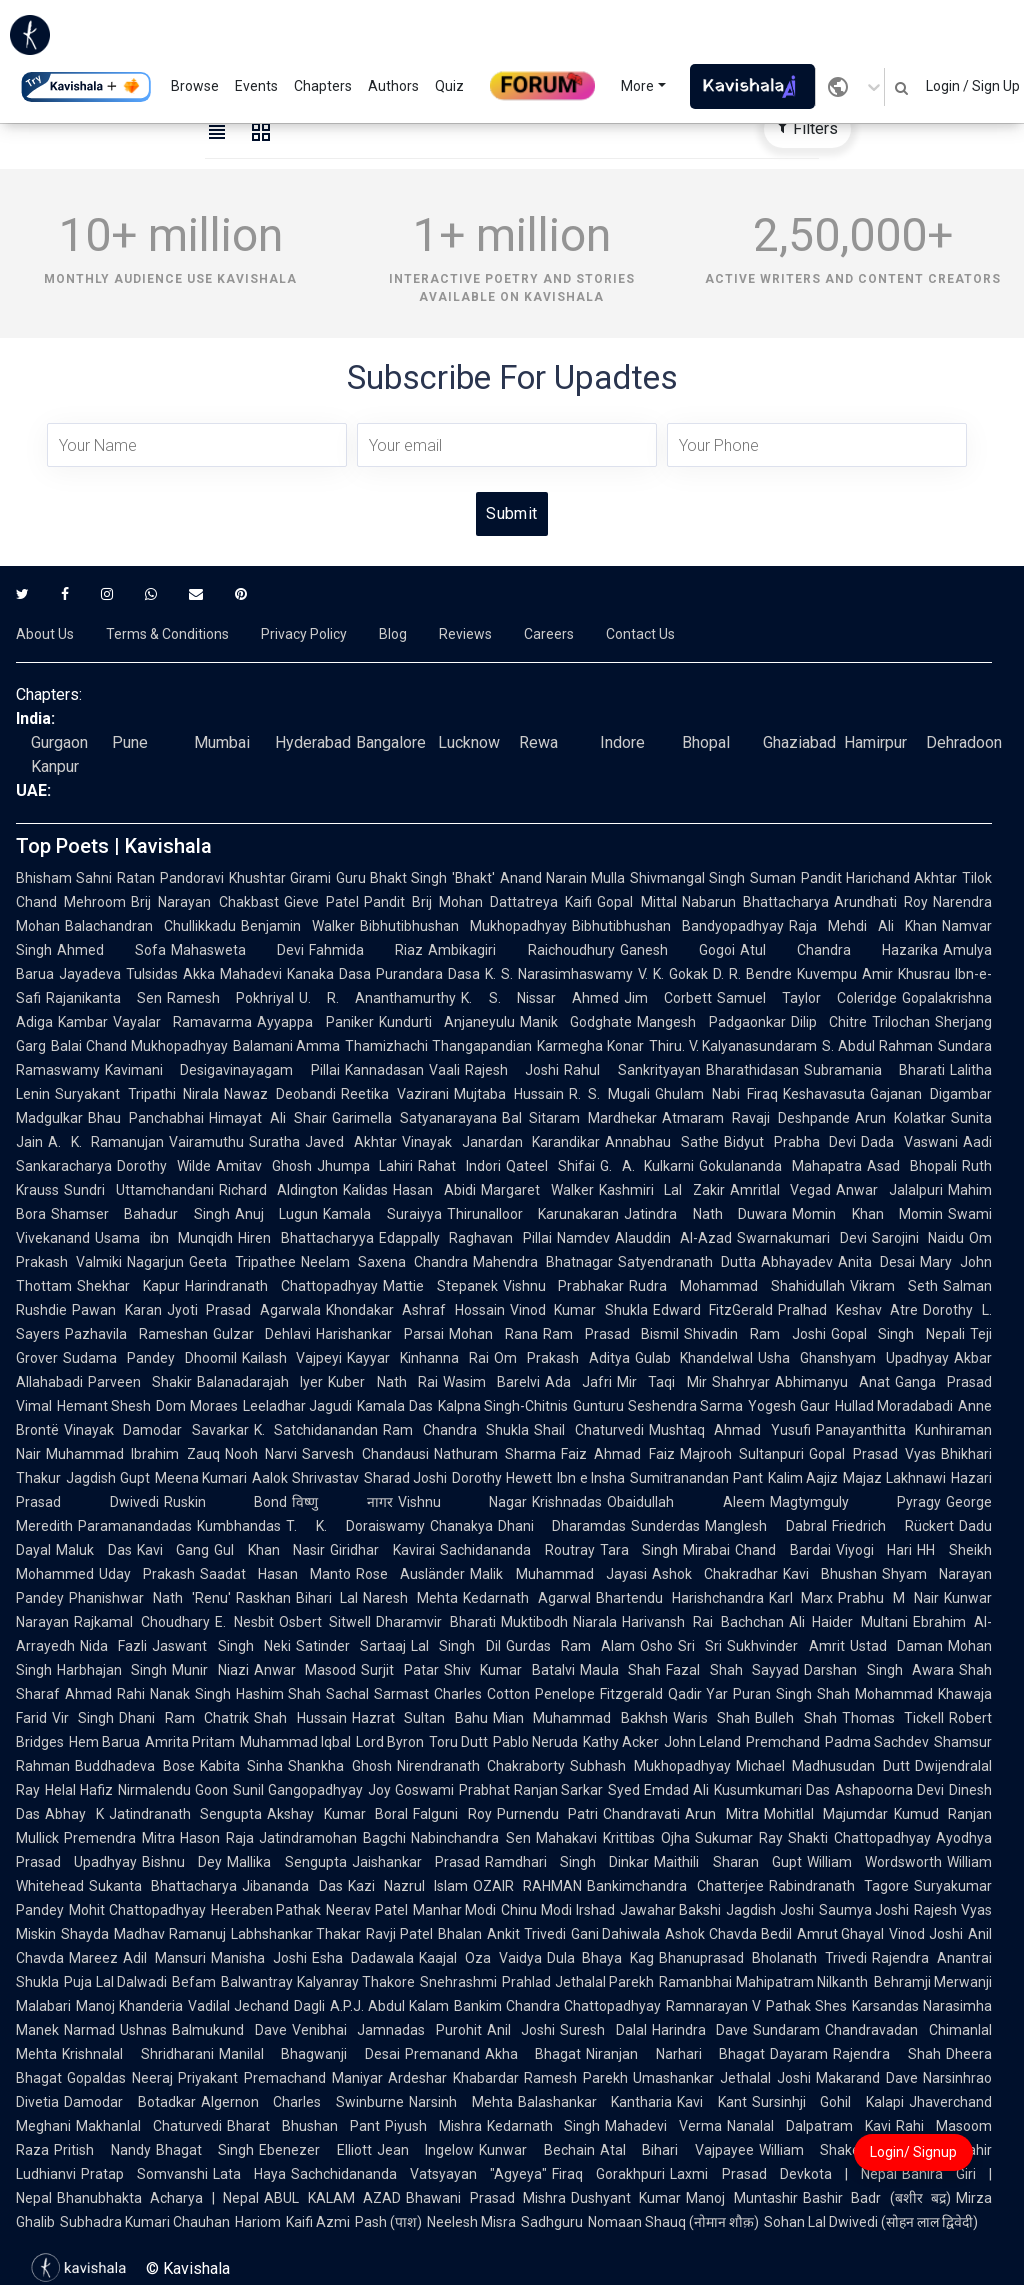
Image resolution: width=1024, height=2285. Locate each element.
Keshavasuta (824, 1094)
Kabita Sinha (242, 1766)
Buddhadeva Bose (135, 1766)
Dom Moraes (196, 1406)
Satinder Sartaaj (351, 1646)
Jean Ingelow (426, 2150)
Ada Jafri (578, 1382)
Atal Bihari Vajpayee (677, 2150)
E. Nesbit (244, 1622)
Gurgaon (59, 742)
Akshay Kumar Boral (337, 1814)
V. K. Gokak (673, 974)
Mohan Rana (493, 1334)
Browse (195, 86)
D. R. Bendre (752, 974)
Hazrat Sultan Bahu (420, 1718)
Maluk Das (94, 1550)
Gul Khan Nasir (269, 1550)
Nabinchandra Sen (470, 1838)
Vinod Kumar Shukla (579, 1310)
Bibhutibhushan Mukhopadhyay (463, 926)
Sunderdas (665, 1526)
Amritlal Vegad (781, 1190)
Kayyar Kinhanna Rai (418, 1358)
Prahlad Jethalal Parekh (578, 1982)
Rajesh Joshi (512, 1070)
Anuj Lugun (276, 1214)
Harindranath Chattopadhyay (281, 1286)
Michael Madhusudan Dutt (823, 1766)
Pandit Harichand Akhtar (879, 878)
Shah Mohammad (875, 1694)
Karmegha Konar (590, 1046)
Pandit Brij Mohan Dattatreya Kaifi (478, 902)
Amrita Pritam (190, 1742)
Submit (511, 513)
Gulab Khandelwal (694, 1358)
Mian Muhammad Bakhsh (580, 1718)
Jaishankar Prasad (416, 1862)
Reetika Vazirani (395, 1094)
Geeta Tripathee (242, 1262)
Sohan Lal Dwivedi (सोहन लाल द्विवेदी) (871, 2222)
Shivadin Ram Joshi (754, 1334)
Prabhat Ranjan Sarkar (531, 1790)
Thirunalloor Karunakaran (533, 1214)
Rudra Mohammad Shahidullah (737, 1286)
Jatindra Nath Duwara (705, 1214)
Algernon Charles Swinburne (302, 2102)
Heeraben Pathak (266, 1910)
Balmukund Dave (229, 2030)
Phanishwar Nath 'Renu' (150, 1598)
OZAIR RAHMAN (527, 1886)
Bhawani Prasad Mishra (486, 2198)
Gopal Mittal (636, 902)
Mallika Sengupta (286, 1862)
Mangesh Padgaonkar (711, 1022)
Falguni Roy (452, 1814)
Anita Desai (876, 1262)
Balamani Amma (287, 1046)
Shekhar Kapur (128, 1286)
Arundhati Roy (881, 902)
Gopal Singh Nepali (898, 1334)
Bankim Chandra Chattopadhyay (557, 2006)
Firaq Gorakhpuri (608, 2174)
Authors (393, 86)
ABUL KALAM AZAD (332, 2198)
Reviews (465, 634)
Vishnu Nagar (463, 1502)
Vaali (444, 1070)
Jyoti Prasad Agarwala (244, 1310)
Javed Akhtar (351, 1142)
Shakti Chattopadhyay (859, 1838)
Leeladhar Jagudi (297, 1406)
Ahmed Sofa (111, 950)
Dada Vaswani (909, 1142)
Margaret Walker (537, 1190)
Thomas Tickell (893, 1718)
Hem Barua (104, 1742)
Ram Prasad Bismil (611, 1334)
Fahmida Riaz (366, 950)
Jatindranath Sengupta (186, 1814)
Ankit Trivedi (526, 1934)
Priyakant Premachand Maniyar (280, 2078)
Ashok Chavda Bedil (728, 1934)
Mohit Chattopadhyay (137, 1910)
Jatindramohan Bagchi (332, 1838)
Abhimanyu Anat (832, 1382)
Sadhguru (552, 2222)
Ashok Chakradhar (715, 1574)
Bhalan (460, 1934)
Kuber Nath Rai (382, 1382)
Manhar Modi (455, 1910)
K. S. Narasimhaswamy (559, 974)
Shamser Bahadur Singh (140, 1214)
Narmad (89, 2030)
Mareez (93, 1958)
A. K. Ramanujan (106, 1142)
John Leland (702, 1742)
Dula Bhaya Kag (601, 1958)
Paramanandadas (135, 1526)
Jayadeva (90, 974)
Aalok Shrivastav (305, 1478)
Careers (549, 634)
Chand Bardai (783, 1550)
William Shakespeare (832, 2150)
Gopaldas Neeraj (120, 2078)
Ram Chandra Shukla (456, 1430)
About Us (45, 634)
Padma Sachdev (877, 1742)
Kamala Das (394, 1406)
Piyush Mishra (433, 2126)
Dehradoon (964, 742)
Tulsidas (152, 974)
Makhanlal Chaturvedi (149, 2126)
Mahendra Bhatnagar (543, 1262)
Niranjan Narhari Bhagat (675, 2054)
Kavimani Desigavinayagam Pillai (222, 1070)
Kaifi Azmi (318, 2222)
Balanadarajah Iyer (260, 1382)
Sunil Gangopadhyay (298, 1790)
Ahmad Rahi (105, 1694)
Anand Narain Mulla (563, 878)
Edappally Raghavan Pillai (465, 1238)
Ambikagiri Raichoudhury (521, 950)
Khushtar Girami (280, 878)
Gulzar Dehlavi (262, 1334)
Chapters (323, 86)
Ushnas (143, 2030)
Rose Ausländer (410, 1574)
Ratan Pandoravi (170, 878)
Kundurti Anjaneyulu (447, 1022)
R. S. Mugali (609, 1094)
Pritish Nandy (102, 2150)
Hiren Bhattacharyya (306, 1238)
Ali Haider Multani (849, 1622)
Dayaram (799, 2054)
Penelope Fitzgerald (599, 1694)
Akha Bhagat (533, 2054)
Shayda (85, 1934)
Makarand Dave (867, 2078)
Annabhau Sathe (662, 1142)
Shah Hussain (300, 1718)
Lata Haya (249, 2174)
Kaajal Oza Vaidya (480, 1958)
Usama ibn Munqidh (164, 1238)
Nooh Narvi (261, 1454)
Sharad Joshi (406, 1478)
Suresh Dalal (603, 2030)
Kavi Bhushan (830, 1574)
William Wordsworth (874, 1862)
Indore (622, 742)
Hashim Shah (279, 1694)
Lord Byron (390, 1742)
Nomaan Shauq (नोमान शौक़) (673, 2222)
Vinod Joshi (926, 1934)
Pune (130, 742)
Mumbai (222, 742)
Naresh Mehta (410, 1598)
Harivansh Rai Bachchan (703, 1622)
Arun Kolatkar (900, 1118)
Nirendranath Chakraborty (481, 1766)
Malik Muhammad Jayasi (558, 1574)
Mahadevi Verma (663, 2126)
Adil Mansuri (164, 1958)
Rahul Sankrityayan (632, 1070)
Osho (656, 1646)
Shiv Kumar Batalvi (509, 1670)
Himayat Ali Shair (268, 1118)
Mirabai (706, 1550)
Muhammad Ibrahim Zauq (133, 1454)
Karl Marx (801, 1598)
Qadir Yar (698, 1694)
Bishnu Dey (182, 1862)
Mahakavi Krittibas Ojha (613, 1838)
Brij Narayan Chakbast (204, 902)
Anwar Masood (305, 1670)
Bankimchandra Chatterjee (675, 1886)
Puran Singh (772, 1694)
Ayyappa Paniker (315, 1022)
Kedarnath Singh (544, 2126)
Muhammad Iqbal (295, 1742)
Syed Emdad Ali (658, 1790)
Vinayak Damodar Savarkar (156, 1430)
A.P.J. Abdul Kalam (389, 2006)
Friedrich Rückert (893, 1526)
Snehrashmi (458, 1982)
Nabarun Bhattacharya (755, 902)
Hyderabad (313, 742)
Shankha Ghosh (340, 1766)
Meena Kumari (201, 1478)
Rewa (538, 742)
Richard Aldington (279, 1190)
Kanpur (55, 766)
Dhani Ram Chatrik (184, 1718)
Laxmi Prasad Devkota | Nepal (783, 2174)
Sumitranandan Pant (696, 1478)
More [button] (637, 86)
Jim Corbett (668, 998)
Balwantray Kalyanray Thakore (318, 1982)
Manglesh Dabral (766, 1526)
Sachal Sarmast (377, 1694)
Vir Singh (83, 1718)
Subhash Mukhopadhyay (650, 1766)
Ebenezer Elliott (315, 2150)
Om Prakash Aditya (562, 1358)
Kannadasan (384, 1070)
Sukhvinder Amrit (785, 1646)
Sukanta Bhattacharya (163, 1886)
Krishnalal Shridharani (138, 2054)
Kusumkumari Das (772, 1790)
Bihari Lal (327, 1598)
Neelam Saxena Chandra (384, 1262)
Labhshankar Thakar (296, 1934)
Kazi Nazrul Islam (408, 1886)
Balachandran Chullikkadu (150, 926)
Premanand (442, 2054)
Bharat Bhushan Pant (303, 2126)
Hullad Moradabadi (894, 1406)
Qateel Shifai (550, 1166)
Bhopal (706, 742)
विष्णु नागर (342, 1502)
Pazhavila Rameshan (136, 1334)
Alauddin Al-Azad (674, 1238)
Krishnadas (567, 1502)
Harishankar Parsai (380, 1334)
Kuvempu (827, 974)
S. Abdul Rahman (877, 1046)
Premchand (783, 1742)
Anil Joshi (521, 2030)
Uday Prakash (147, 1574)
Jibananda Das (292, 1886)
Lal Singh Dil (456, 1646)
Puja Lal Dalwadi (115, 1982)
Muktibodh (534, 1622)
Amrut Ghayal (841, 1934)
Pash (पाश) (388, 2222)
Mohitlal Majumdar (826, 1814)
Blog (393, 634)
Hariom (258, 2222)
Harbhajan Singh (112, 1670)
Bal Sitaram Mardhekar (580, 1118)
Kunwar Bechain (537, 2150)
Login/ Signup (913, 2152)
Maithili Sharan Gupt (727, 1862)
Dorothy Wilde (164, 1166)
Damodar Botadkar (130, 2102)
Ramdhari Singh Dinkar (567, 1862)
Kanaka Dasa (329, 974)
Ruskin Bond (226, 1502)
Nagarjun (155, 1262)
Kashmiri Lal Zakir (662, 1190)
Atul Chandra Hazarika (839, 950)
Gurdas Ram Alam (571, 1646)
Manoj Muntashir (741, 2198)
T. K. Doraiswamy (355, 1526)
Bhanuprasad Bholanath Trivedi (763, 1958)
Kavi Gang (173, 1550)
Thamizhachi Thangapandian (438, 1046)
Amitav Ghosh (264, 1166)
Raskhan (263, 1598)
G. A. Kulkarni (647, 1166)
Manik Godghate (576, 1022)
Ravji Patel (399, 1934)
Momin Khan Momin (867, 1214)
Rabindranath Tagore (839, 1886)
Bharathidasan (752, 1070)
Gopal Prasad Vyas (872, 1454)
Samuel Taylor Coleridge (807, 998)
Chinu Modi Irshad (557, 1910)
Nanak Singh (190, 1694)
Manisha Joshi (259, 1958)
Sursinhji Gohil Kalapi (828, 2102)
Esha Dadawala (363, 1958)
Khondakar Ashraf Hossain (415, 1310)
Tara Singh (639, 1550)
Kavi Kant (712, 2102)
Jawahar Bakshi (671, 1910)
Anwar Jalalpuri (889, 1190)
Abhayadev (797, 1262)
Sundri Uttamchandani (139, 1190)
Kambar (83, 1022)
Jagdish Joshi (770, 1910)
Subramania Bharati (874, 1070)
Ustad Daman (896, 1646)
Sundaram (786, 2030)
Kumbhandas (239, 1526)
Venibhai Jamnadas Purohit (387, 2030)
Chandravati (641, 1814)
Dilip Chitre (829, 1022)
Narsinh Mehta (461, 2102)
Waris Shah (711, 1718)
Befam (194, 1982)
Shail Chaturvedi (588, 1430)
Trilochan (901, 1022)
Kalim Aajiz (803, 1478)
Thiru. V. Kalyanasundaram (733, 1046)
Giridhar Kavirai (382, 1550)
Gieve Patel (321, 902)
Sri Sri (700, 1646)
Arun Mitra (722, 1814)
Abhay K (74, 1814)
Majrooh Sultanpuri (742, 1454)
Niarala (595, 1622)
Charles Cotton (482, 1694)
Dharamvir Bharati (436, 1622)
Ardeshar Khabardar (453, 2078)
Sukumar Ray (739, 1838)
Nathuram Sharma (495, 1454)
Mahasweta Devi (237, 950)
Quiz (449, 86)
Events (256, 86)
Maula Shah (620, 1670)
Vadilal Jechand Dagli (256, 2006)
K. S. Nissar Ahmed (539, 998)
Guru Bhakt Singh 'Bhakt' (415, 878)
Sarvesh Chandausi (365, 1454)
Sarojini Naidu (918, 1238)
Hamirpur (875, 742)
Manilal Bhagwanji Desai (309, 2054)
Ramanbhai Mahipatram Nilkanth (763, 1982)
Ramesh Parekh (576, 2078)
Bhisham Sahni (64, 878)
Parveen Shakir (140, 1382)
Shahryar (741, 1382)
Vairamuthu (206, 1142)
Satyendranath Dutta (687, 1262)
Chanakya (461, 1526)
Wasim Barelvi (491, 1382)
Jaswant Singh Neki (221, 1646)
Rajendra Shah (887, 2054)
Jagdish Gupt (108, 1478)
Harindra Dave (700, 2030)
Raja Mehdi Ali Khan (863, 926)
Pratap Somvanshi (144, 2174)
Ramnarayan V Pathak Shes (756, 2006)
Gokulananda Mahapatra (780, 1166)
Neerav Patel (367, 1910)
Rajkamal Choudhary (142, 1622)
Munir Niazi (210, 1670)
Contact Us (640, 634)
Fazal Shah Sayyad (732, 1670)
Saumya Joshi (864, 1910)
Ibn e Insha (591, 1478)
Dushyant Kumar (626, 2198)
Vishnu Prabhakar (564, 1286)
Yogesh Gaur (788, 1406)
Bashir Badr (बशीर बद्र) (877, 2198)
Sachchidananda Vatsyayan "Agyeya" (419, 2174)
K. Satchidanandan (316, 1430)
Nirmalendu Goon (173, 1790)
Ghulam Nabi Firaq (716, 1094)
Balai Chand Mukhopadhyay (139, 1046)
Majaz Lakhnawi (894, 1478)
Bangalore (391, 742)
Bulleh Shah (795, 1718)
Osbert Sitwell (325, 1622)
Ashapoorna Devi (889, 1790)
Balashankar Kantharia (595, 2102)
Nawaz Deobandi (280, 1094)
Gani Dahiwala (616, 1934)
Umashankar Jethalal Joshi (722, 2078)
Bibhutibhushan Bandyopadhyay (678, 926)
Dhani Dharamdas (562, 1526)
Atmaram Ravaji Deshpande (756, 1118)
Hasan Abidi (434, 1190)
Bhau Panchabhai (146, 1118)
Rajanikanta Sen (104, 998)
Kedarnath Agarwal (527, 1598)
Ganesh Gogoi (677, 950)
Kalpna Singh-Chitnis (503, 1406)
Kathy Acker (621, 1742)
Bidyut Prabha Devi (790, 1142)
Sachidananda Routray (517, 1550)
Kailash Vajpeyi (292, 1358)
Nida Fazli (113, 1646)
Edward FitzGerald (713, 1310)
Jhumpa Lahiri (365, 1166)
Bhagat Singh (205, 2150)
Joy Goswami (411, 1790)
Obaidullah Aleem (686, 1502)
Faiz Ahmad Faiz (618, 1454)
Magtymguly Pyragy (856, 1502)
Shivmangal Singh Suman (713, 878)
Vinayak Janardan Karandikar (501, 1142)
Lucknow (469, 742)
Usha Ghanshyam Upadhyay (853, 1358)
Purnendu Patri (548, 1814)
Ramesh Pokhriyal (230, 998)
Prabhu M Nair (888, 1598)
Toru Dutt (458, 1742)
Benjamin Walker (298, 926)
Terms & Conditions (167, 634)
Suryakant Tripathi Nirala (137, 1094)
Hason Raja (217, 1838)
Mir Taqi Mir (661, 1382)
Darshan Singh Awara (879, 1670)
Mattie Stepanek (440, 1286)
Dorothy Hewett (502, 1478)
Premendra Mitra (119, 1838)
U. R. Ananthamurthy (377, 998)
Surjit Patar (399, 1670)
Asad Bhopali (912, 1166)
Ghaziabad (799, 742)
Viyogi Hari (874, 1550)
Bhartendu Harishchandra (680, 1598)
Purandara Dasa (428, 974)
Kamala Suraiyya (382, 1214)
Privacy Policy (304, 634)
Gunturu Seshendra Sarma (658, 1406)
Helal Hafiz (79, 1790)
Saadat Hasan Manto (275, 1574)
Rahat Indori (459, 1166)
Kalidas (365, 1190)
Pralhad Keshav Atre (848, 1310)
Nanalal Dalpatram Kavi (809, 2126)
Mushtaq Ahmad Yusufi (730, 1430)
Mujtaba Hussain (509, 1094)
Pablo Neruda (535, 1742)
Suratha (274, 1142)
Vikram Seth (894, 1286)
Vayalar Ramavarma (182, 1022)
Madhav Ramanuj (170, 1934)
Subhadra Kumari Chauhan (145, 2222)
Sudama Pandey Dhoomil (150, 1358)
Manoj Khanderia (129, 2006)
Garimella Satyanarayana (414, 1118)
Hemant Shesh (104, 1406)
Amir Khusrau (906, 974)
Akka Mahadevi (232, 974)
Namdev (583, 1238)
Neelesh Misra (471, 2222)
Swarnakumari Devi (802, 1238)
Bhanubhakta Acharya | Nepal (158, 2198)
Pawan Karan (117, 1310)
